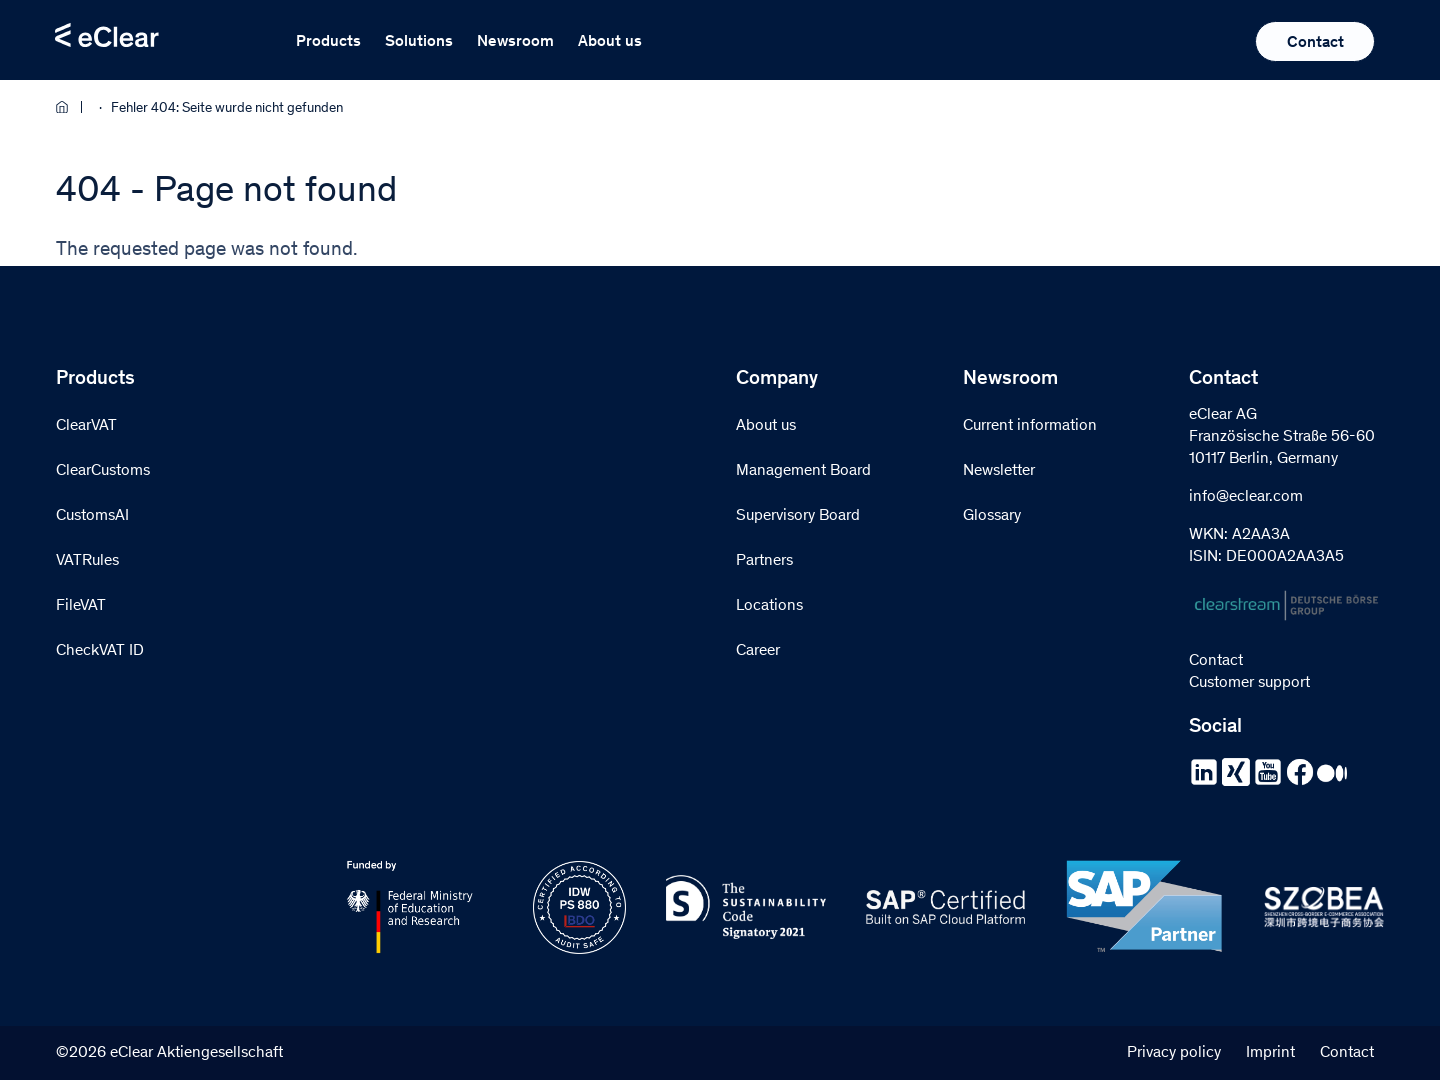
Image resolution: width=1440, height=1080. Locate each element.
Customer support (1249, 683)
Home (69, 107)
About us (610, 42)
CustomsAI (92, 516)
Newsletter (999, 471)
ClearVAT (86, 426)
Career (758, 651)
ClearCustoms (103, 471)
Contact (1315, 43)
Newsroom (515, 42)
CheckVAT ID (100, 651)
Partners (764, 561)
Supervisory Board (798, 516)
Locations (769, 606)
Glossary (992, 516)
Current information (1030, 426)
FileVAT (81, 606)
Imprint (1270, 1053)
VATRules (87, 561)
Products (328, 42)
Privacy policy (1174, 1053)
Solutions (419, 42)
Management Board (803, 471)
